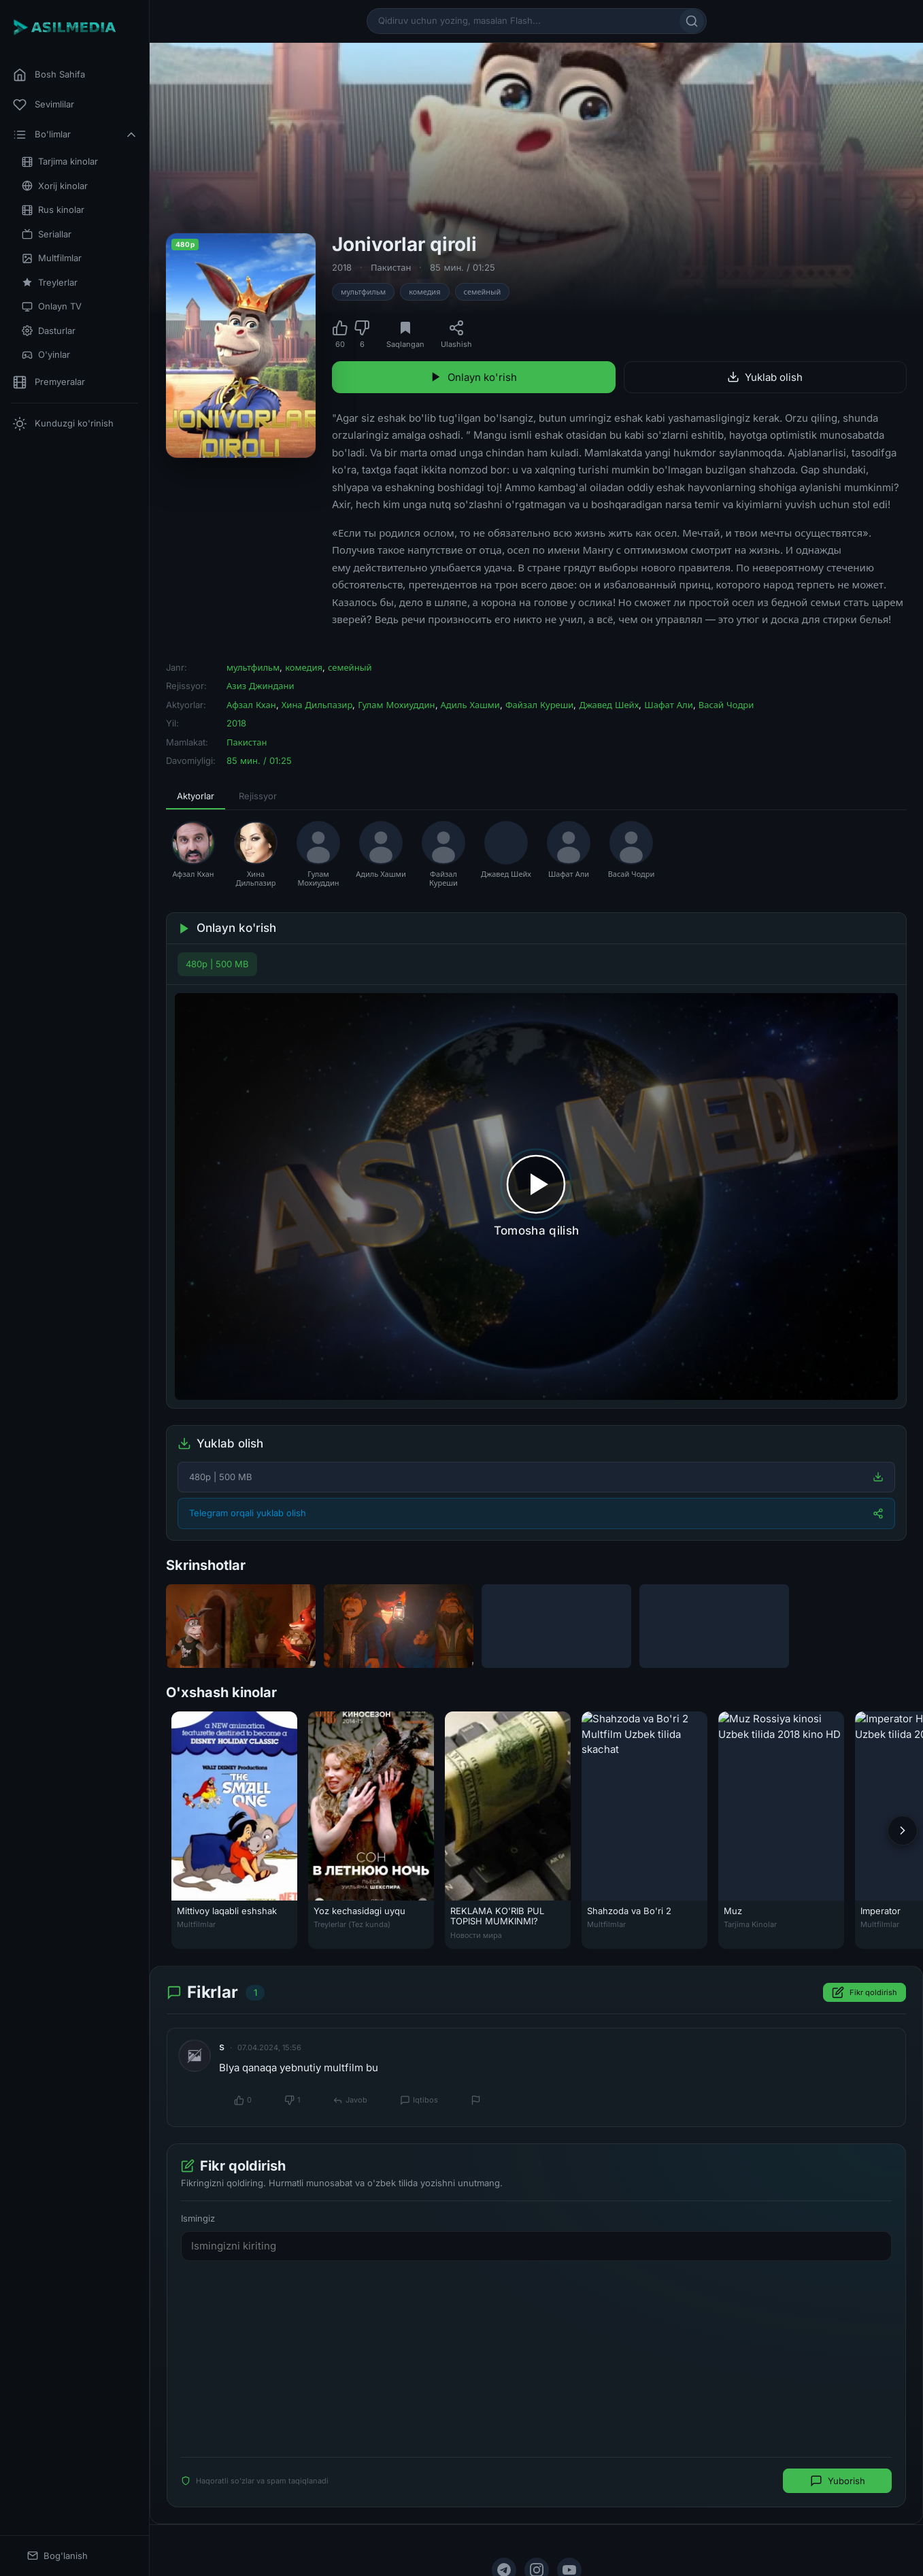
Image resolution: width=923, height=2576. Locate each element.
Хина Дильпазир (317, 704)
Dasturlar (48, 331)
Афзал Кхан (251, 704)
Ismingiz (198, 2218)
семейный (482, 292)
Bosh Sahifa (49, 75)
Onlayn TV (52, 306)
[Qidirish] (691, 21)
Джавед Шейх (609, 704)
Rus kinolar (53, 210)
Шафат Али (668, 704)
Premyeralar (49, 382)
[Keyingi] (903, 1830)
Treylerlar (50, 282)
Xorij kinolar (55, 186)
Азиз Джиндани (260, 685)
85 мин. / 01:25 (462, 267)
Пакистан (391, 267)
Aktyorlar (195, 795)
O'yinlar (46, 355)
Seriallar (46, 234)
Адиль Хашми (470, 704)
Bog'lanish (57, 2556)
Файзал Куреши (539, 704)
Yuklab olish (765, 377)
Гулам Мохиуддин (396, 704)
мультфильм (363, 292)
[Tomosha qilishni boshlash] (536, 1196)
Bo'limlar (75, 134)
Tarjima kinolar (60, 161)
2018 (342, 267)
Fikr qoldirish (864, 1992)
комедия (424, 292)
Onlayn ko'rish (473, 377)
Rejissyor (258, 795)
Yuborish (837, 2481)
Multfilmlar (52, 258)
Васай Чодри (726, 704)
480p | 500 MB (217, 963)
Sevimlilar (43, 105)
